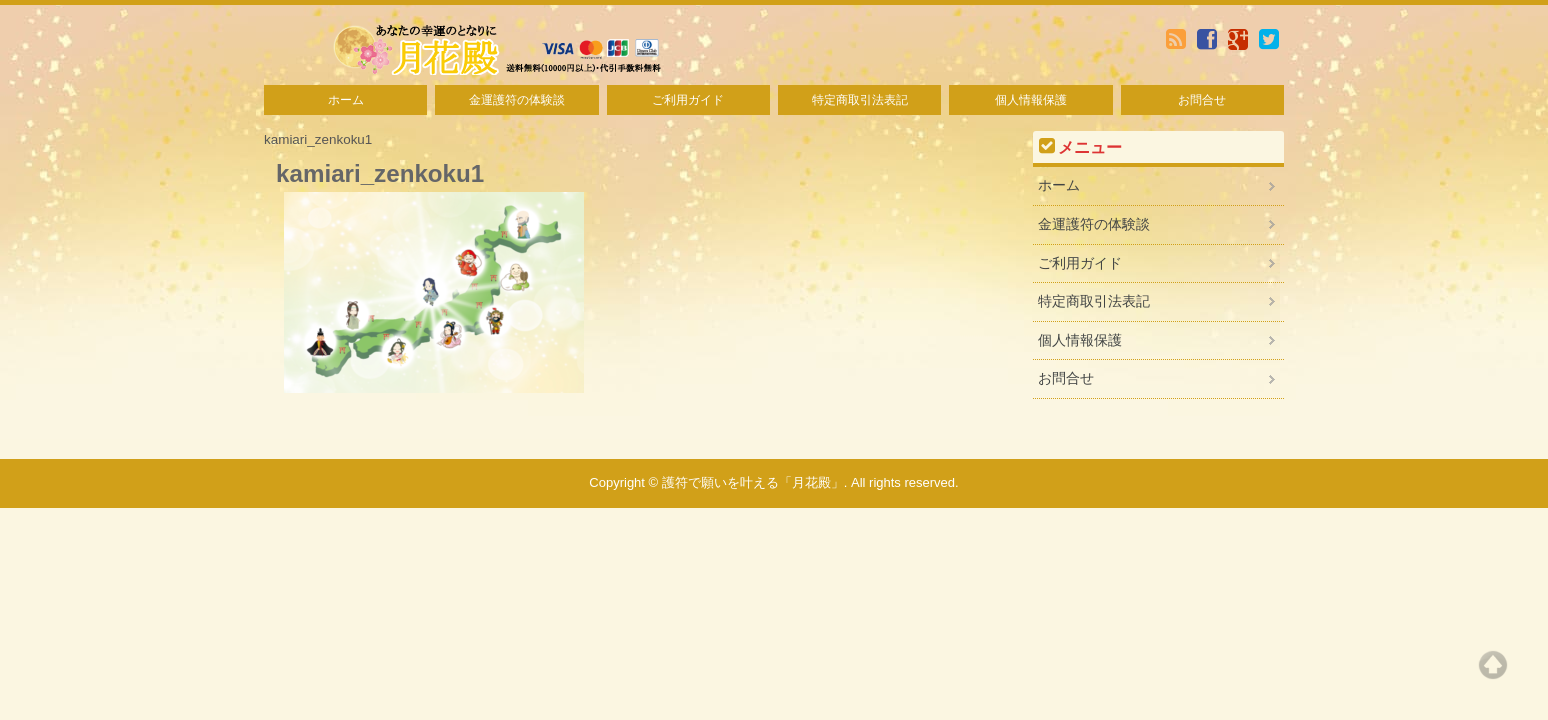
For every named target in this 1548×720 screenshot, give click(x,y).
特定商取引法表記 (860, 100)
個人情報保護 (1031, 100)
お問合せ (1202, 100)
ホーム (346, 100)
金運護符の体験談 (517, 100)
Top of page (1493, 665)
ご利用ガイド (688, 100)
